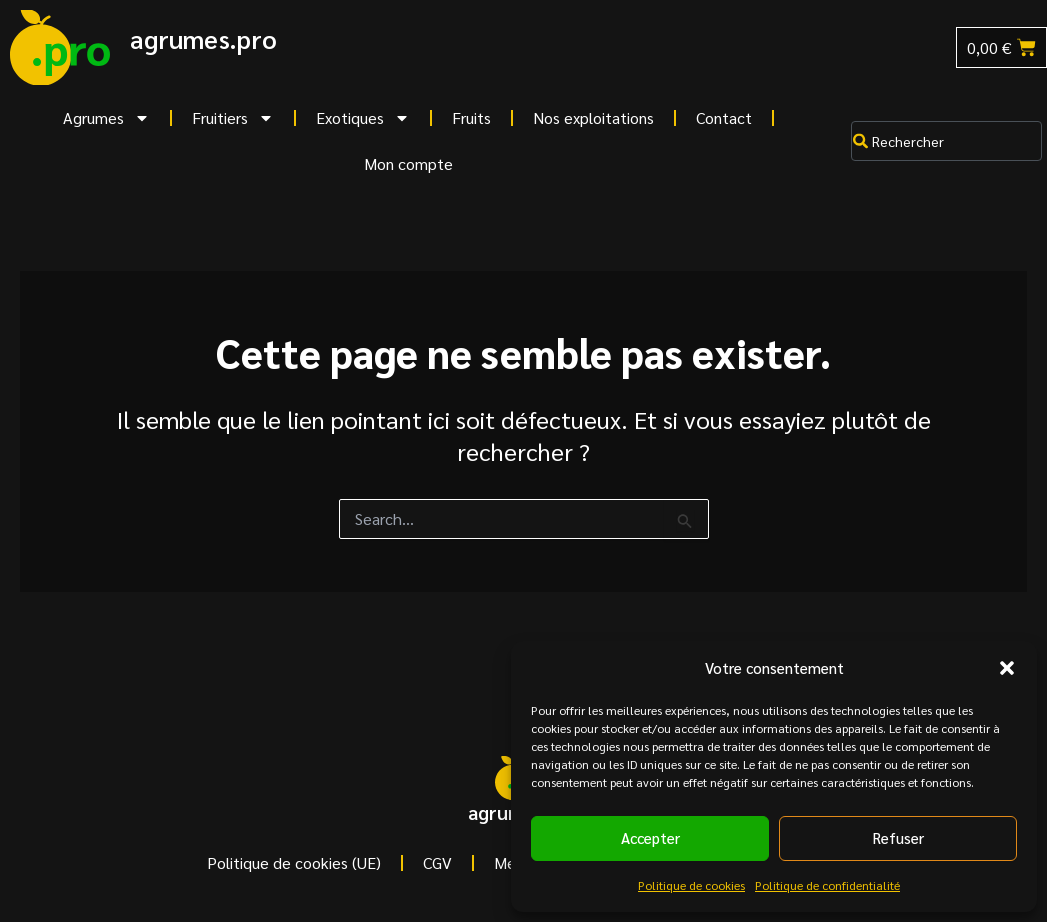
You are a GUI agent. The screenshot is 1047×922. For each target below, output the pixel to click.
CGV (437, 862)
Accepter (650, 837)
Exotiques (363, 118)
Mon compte (408, 163)
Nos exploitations (593, 117)
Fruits (471, 117)
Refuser (898, 837)
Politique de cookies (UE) (294, 862)
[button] (1007, 668)
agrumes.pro (203, 38)
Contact (724, 117)
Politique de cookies (691, 885)
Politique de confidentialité (827, 885)
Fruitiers (233, 118)
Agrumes (106, 118)
